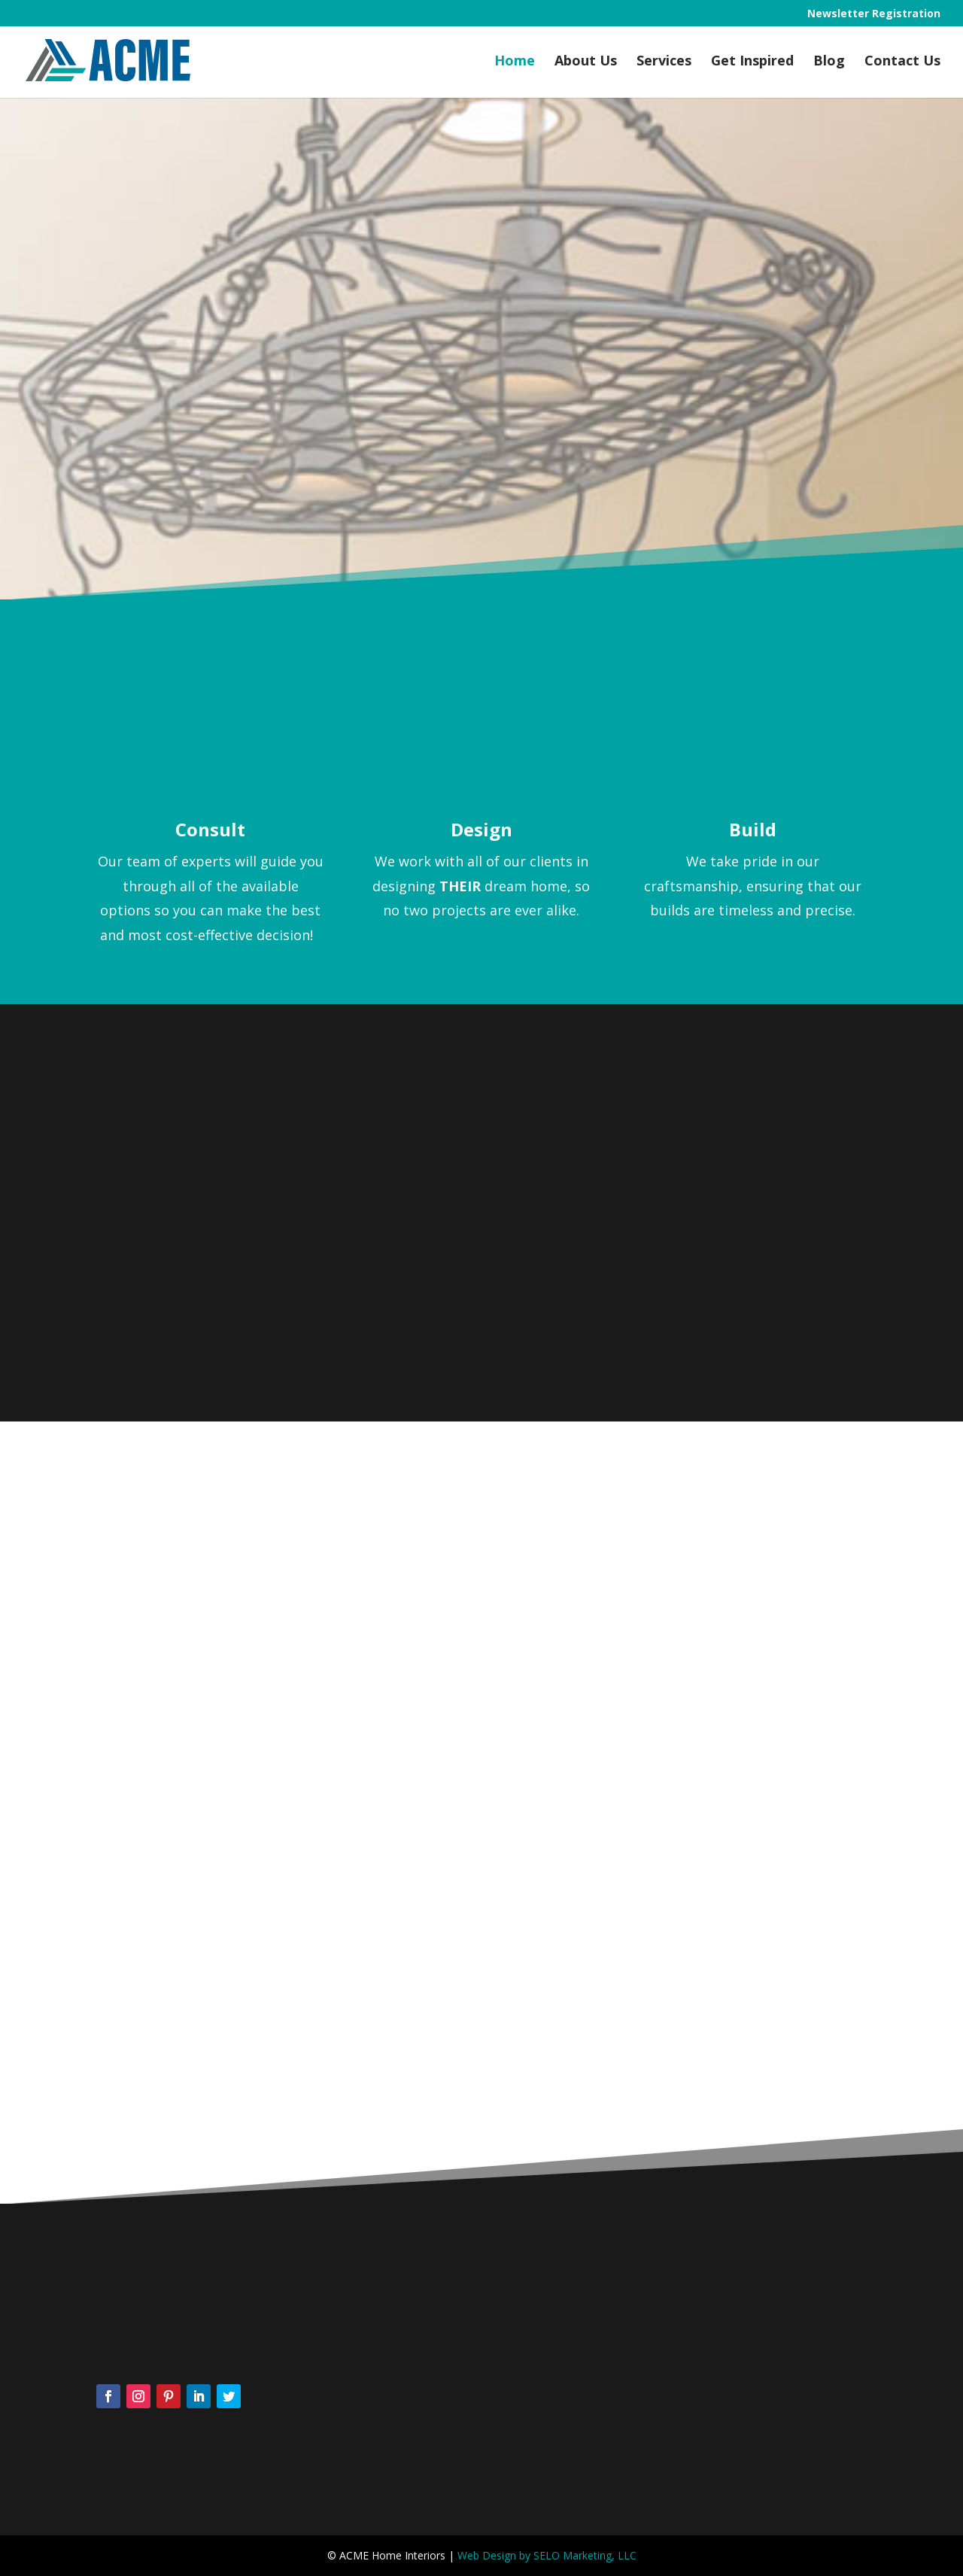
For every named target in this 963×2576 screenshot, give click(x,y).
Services (663, 62)
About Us (585, 62)
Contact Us (902, 62)
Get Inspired (752, 62)
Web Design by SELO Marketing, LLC (546, 2555)
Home (514, 62)
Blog (829, 62)
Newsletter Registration (873, 14)
